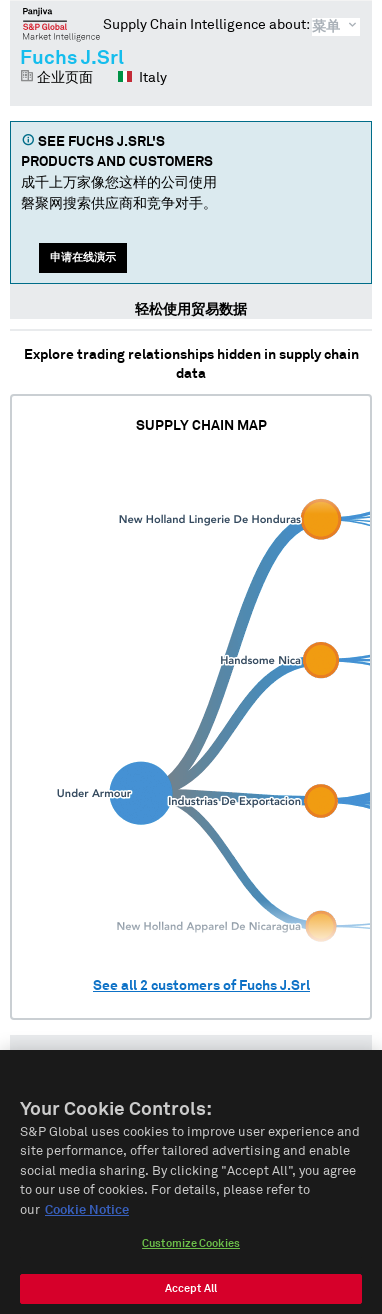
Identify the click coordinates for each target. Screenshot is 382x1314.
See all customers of (201, 986)
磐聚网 (61, 24)
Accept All (191, 1295)
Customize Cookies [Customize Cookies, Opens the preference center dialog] (191, 1250)
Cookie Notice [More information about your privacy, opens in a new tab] (87, 1216)
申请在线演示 (83, 257)
